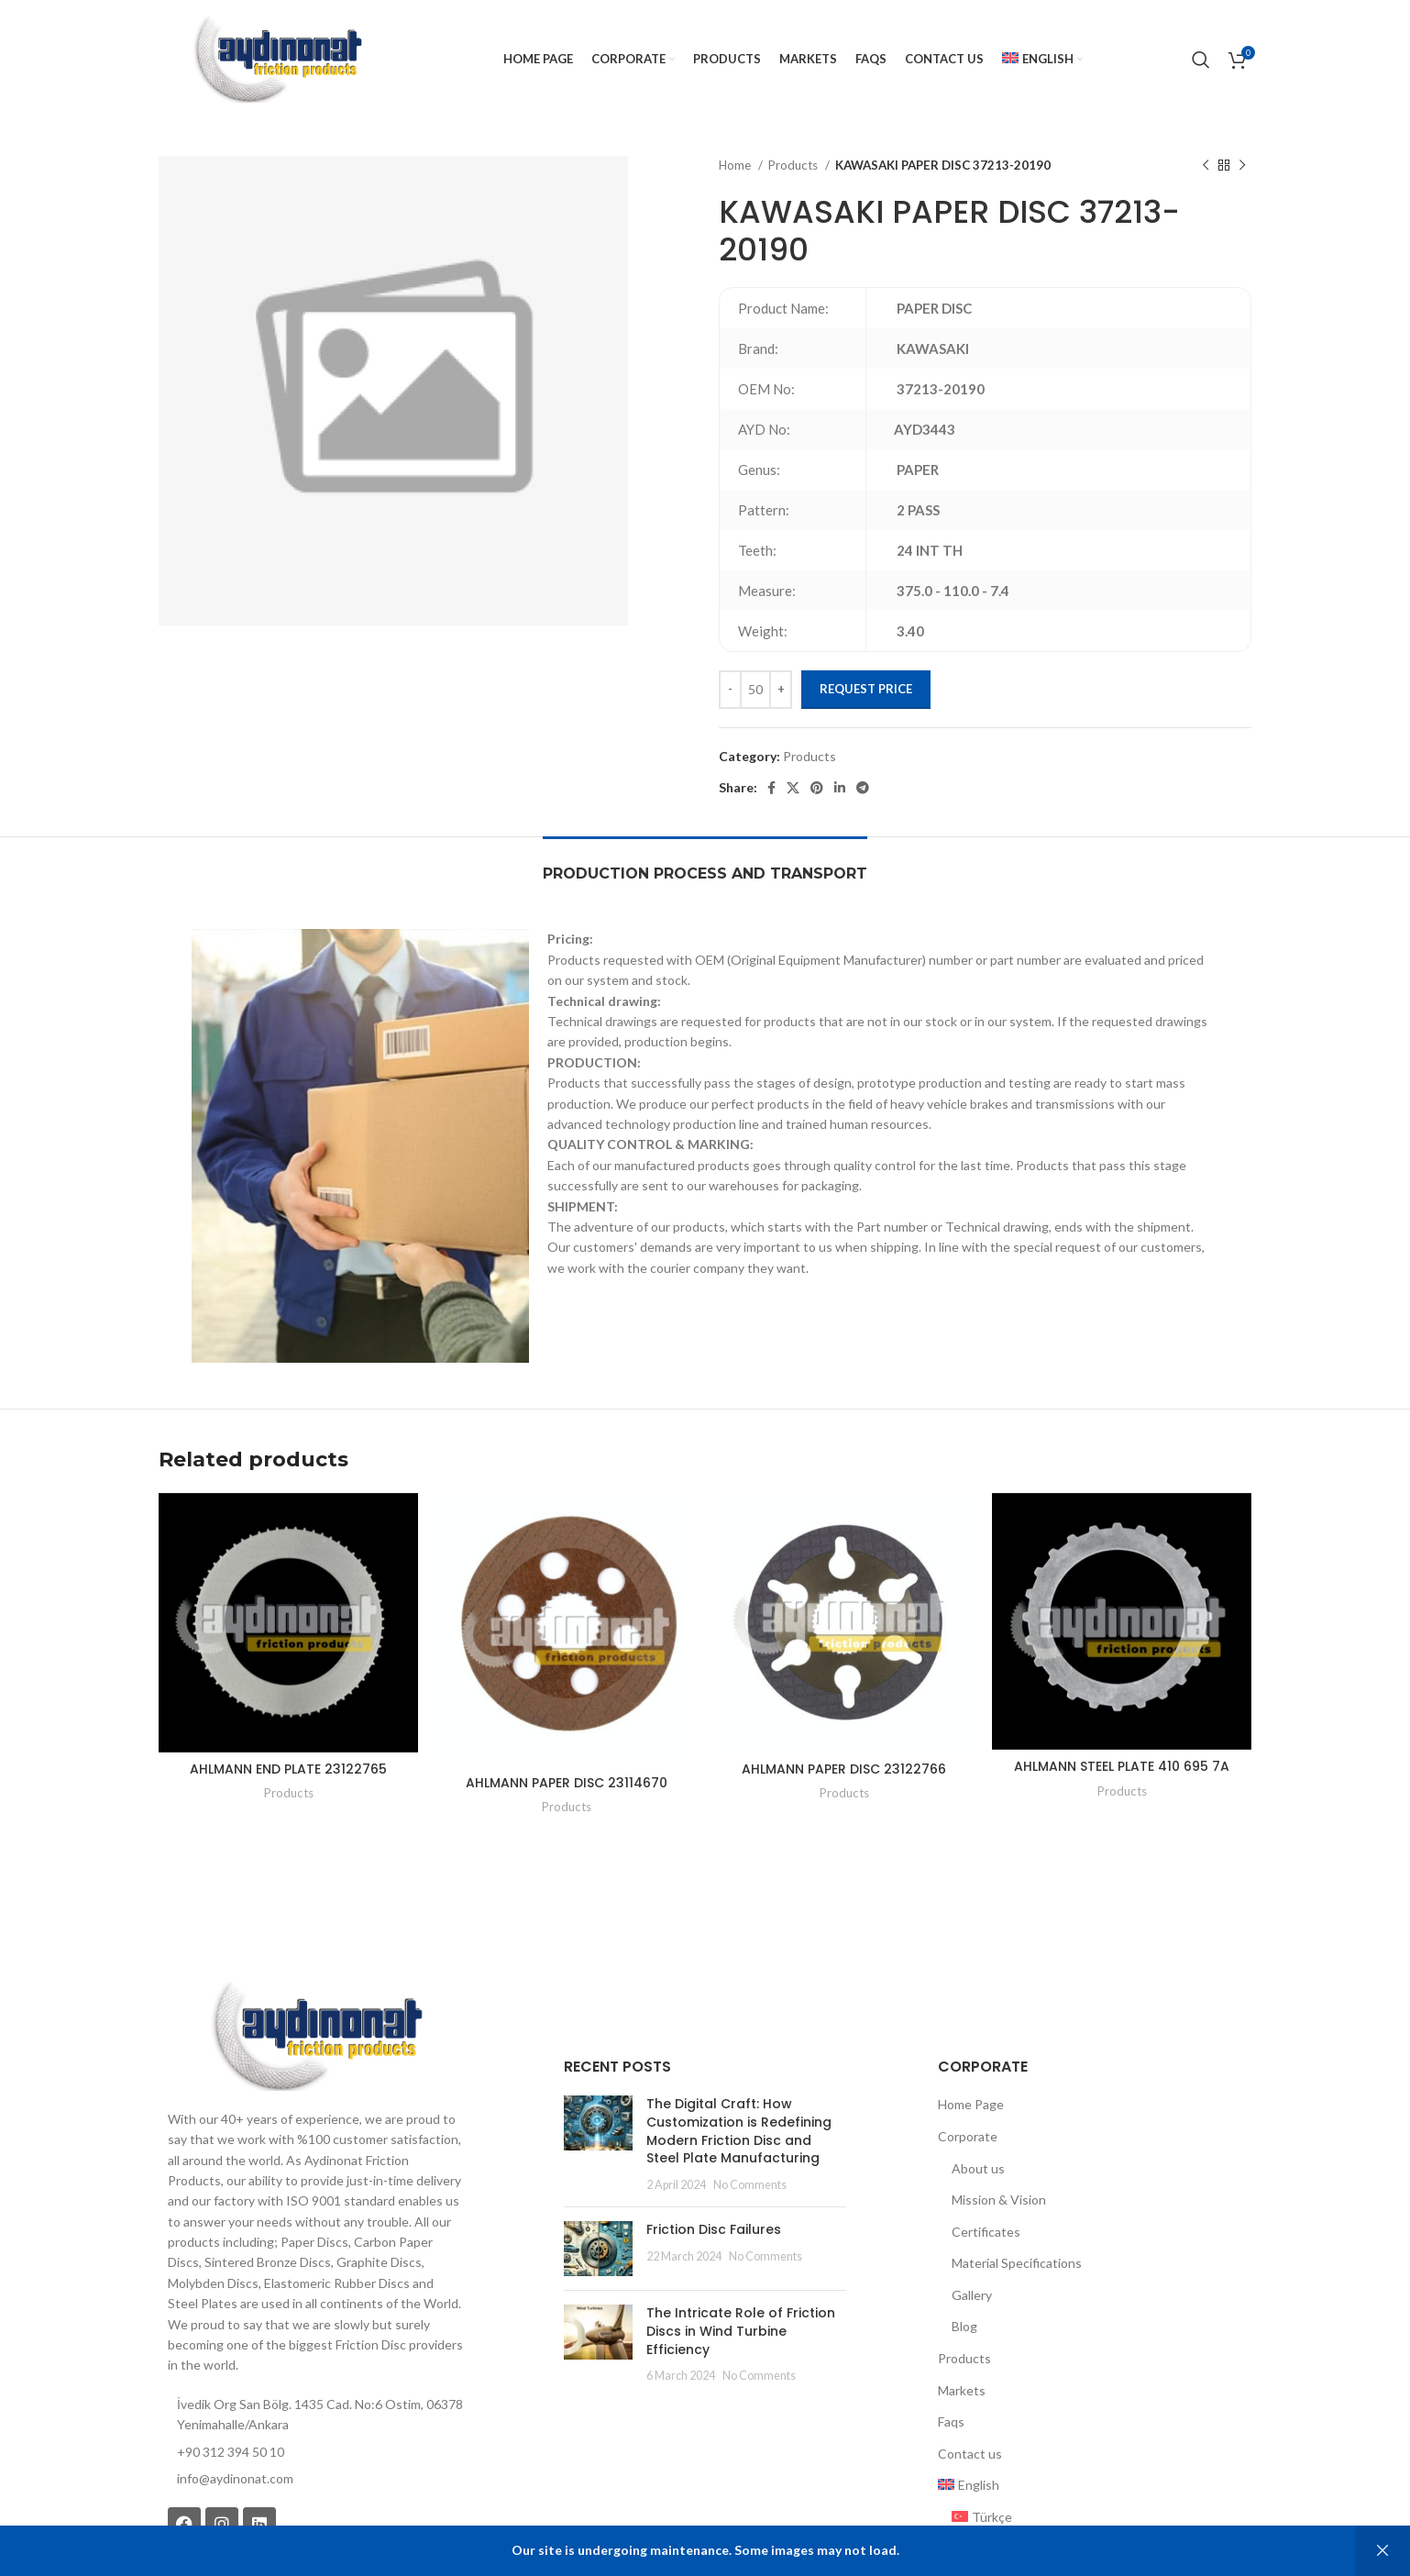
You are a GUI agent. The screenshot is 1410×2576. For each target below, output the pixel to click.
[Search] (1201, 59)
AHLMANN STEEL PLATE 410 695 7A (1121, 1766)
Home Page (971, 2104)
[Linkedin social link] (840, 788)
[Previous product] (1205, 166)
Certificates (986, 2231)
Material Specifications (1017, 2263)
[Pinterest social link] (817, 788)
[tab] (705, 864)
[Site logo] (276, 58)
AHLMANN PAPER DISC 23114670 (566, 1783)
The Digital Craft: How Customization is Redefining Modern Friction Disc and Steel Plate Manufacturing (739, 2131)
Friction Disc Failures (713, 2229)
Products (794, 165)
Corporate (967, 2136)
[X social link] (793, 788)
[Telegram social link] (863, 788)
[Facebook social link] (771, 788)
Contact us (970, 2453)
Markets (962, 2390)
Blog (964, 2326)
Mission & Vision (999, 2199)
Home (736, 165)
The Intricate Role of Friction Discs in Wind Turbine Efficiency (740, 2331)
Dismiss (1382, 2551)
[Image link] (315, 2034)
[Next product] (1242, 166)
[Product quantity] (755, 689)
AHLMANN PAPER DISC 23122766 (844, 1769)
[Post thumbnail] (598, 2144)
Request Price (866, 688)
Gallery (972, 2295)
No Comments (750, 2185)
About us (978, 2168)
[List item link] (315, 2479)
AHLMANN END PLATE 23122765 (288, 1769)
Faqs (951, 2421)
